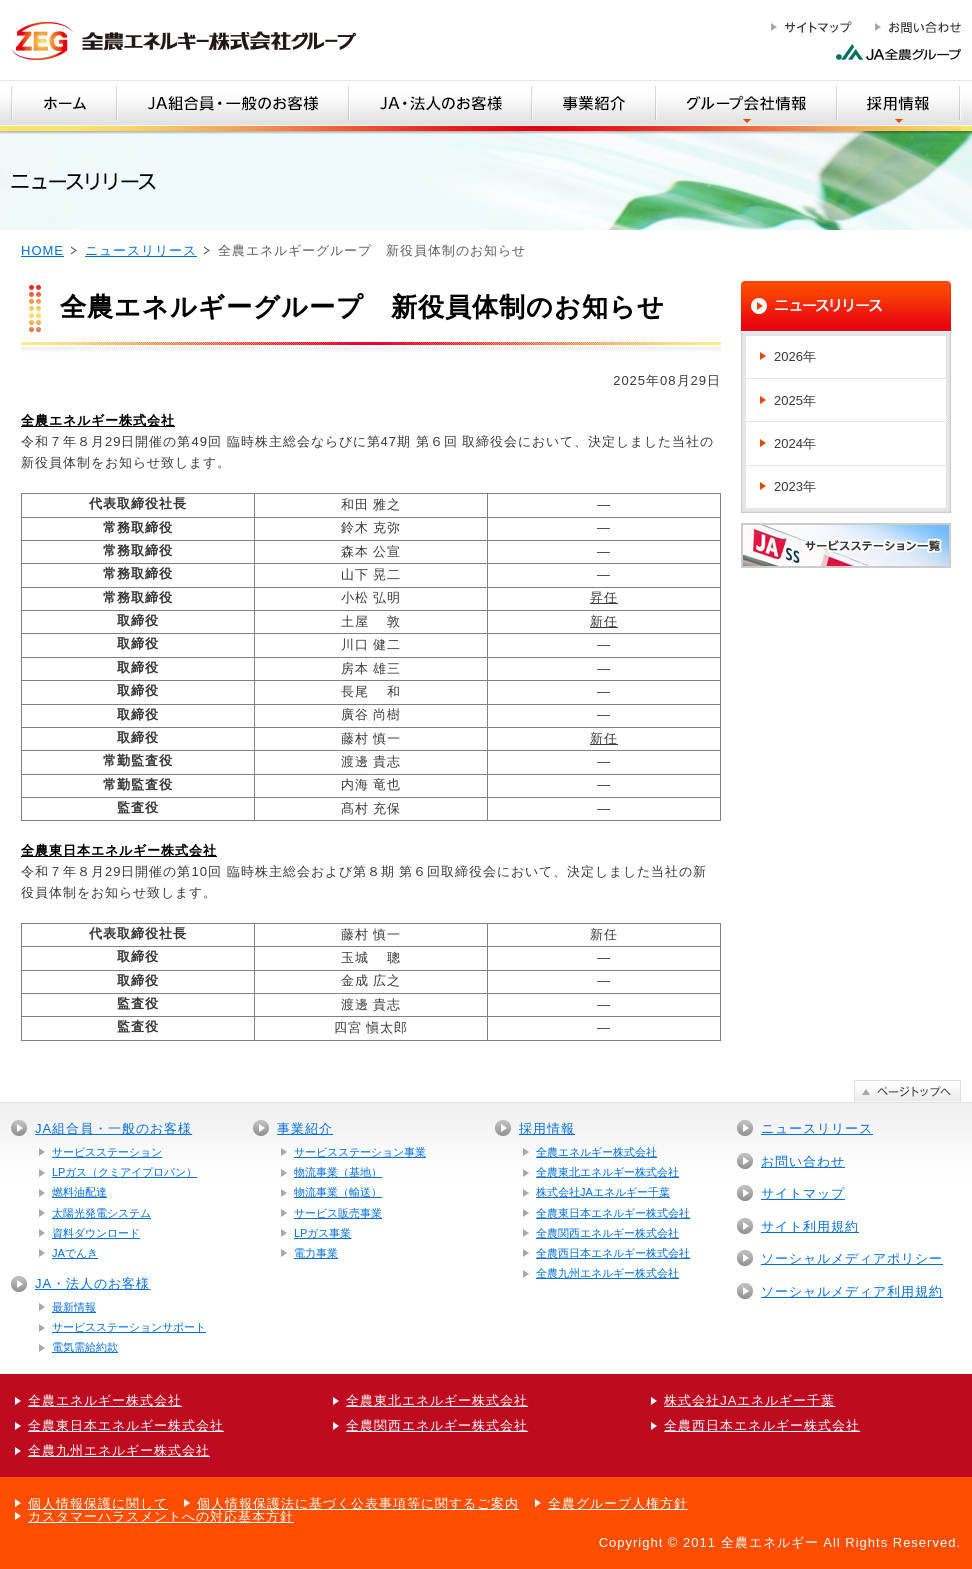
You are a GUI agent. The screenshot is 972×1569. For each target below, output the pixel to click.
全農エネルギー (770, 1542)
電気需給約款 (85, 1347)
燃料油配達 (79, 1192)
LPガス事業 (322, 1233)
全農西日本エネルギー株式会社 (613, 1253)
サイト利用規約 (810, 1226)
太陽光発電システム (101, 1213)
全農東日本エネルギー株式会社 (613, 1213)
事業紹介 (305, 1128)
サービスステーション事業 (360, 1152)
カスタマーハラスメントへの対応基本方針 (161, 1516)
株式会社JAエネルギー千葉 (603, 1192)
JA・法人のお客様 (92, 1283)
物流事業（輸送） (338, 1192)
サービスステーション (107, 1152)
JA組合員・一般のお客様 (113, 1128)
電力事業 (316, 1253)
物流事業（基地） (338, 1172)
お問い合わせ (803, 1161)
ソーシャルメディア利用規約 (852, 1291)
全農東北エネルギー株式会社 (607, 1172)
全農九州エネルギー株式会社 (607, 1273)
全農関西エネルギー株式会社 (607, 1233)
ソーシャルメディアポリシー (852, 1258)
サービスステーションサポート (129, 1327)
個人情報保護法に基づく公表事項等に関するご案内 (358, 1503)
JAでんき (75, 1253)
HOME (42, 250)
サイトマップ (803, 1193)
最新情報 (74, 1307)
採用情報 (547, 1128)
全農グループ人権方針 (618, 1503)
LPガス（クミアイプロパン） (124, 1172)
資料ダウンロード (96, 1233)
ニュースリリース (141, 250)
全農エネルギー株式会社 (596, 1152)
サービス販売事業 (338, 1213)
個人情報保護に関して (98, 1503)
